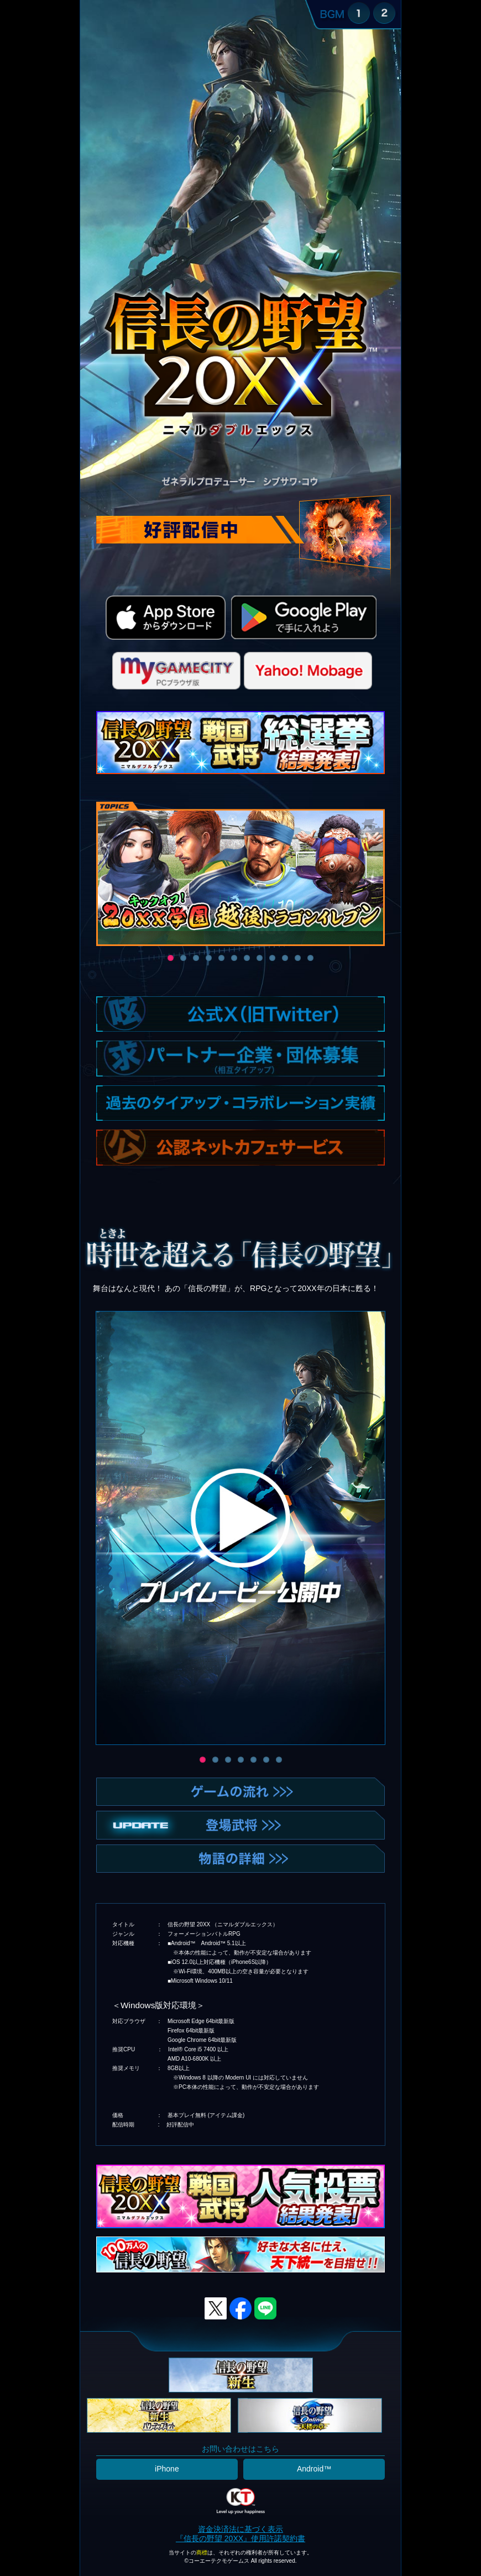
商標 (201, 2552)
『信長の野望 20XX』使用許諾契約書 (240, 2538)
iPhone (167, 2468)
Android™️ (314, 2468)
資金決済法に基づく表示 (240, 2529)
